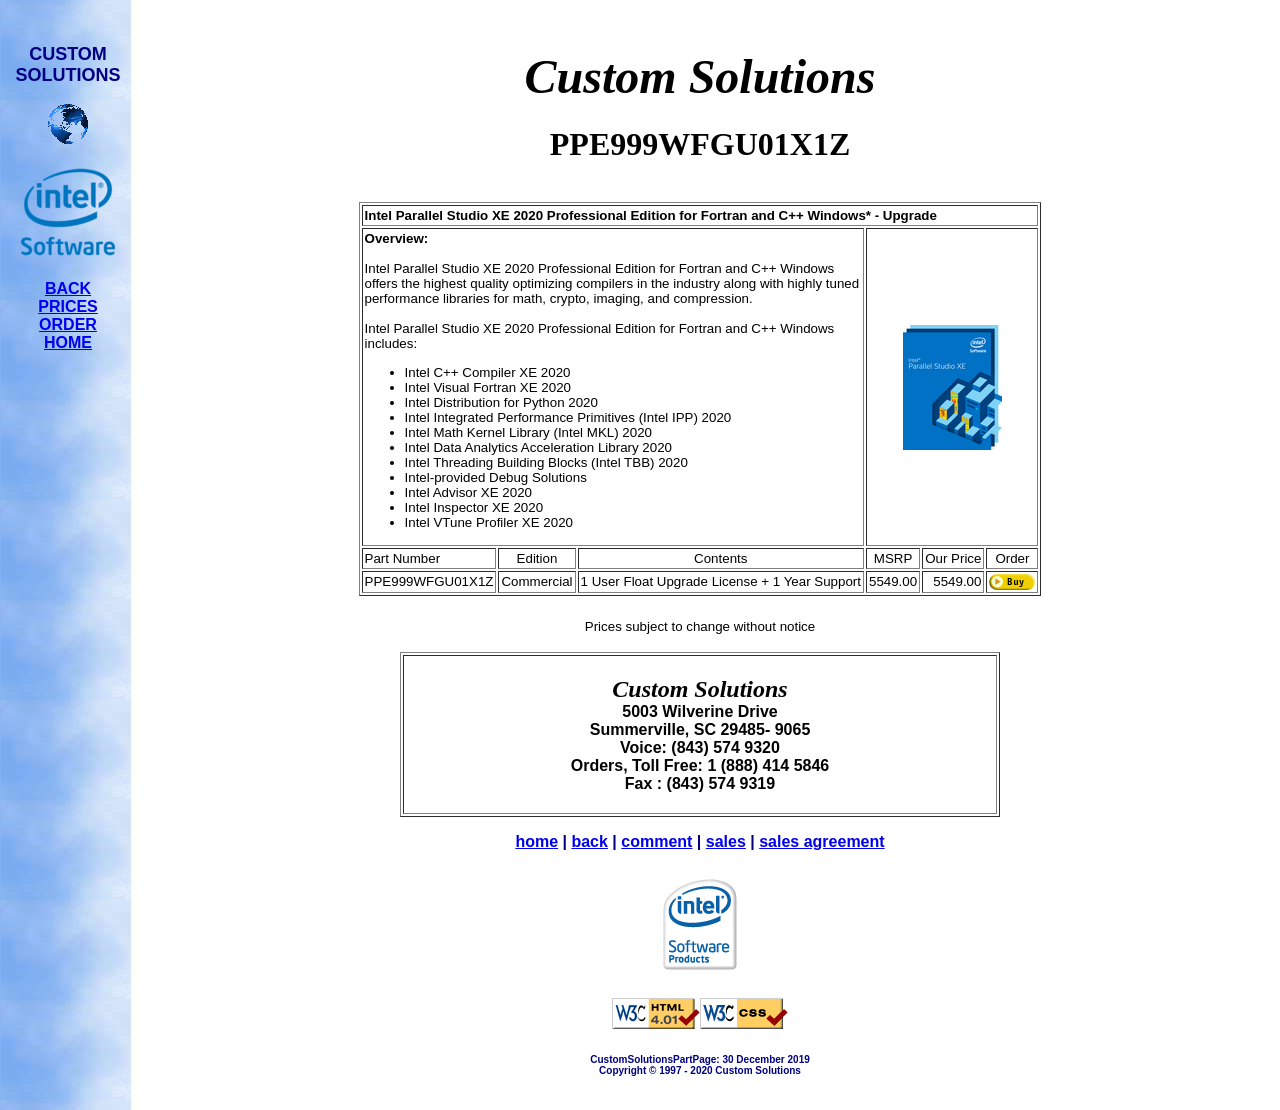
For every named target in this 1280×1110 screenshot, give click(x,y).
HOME (68, 342)
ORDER (68, 324)
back (589, 841)
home (536, 841)
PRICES (68, 306)
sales (726, 841)
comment (656, 841)
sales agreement (821, 841)
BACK (68, 288)
